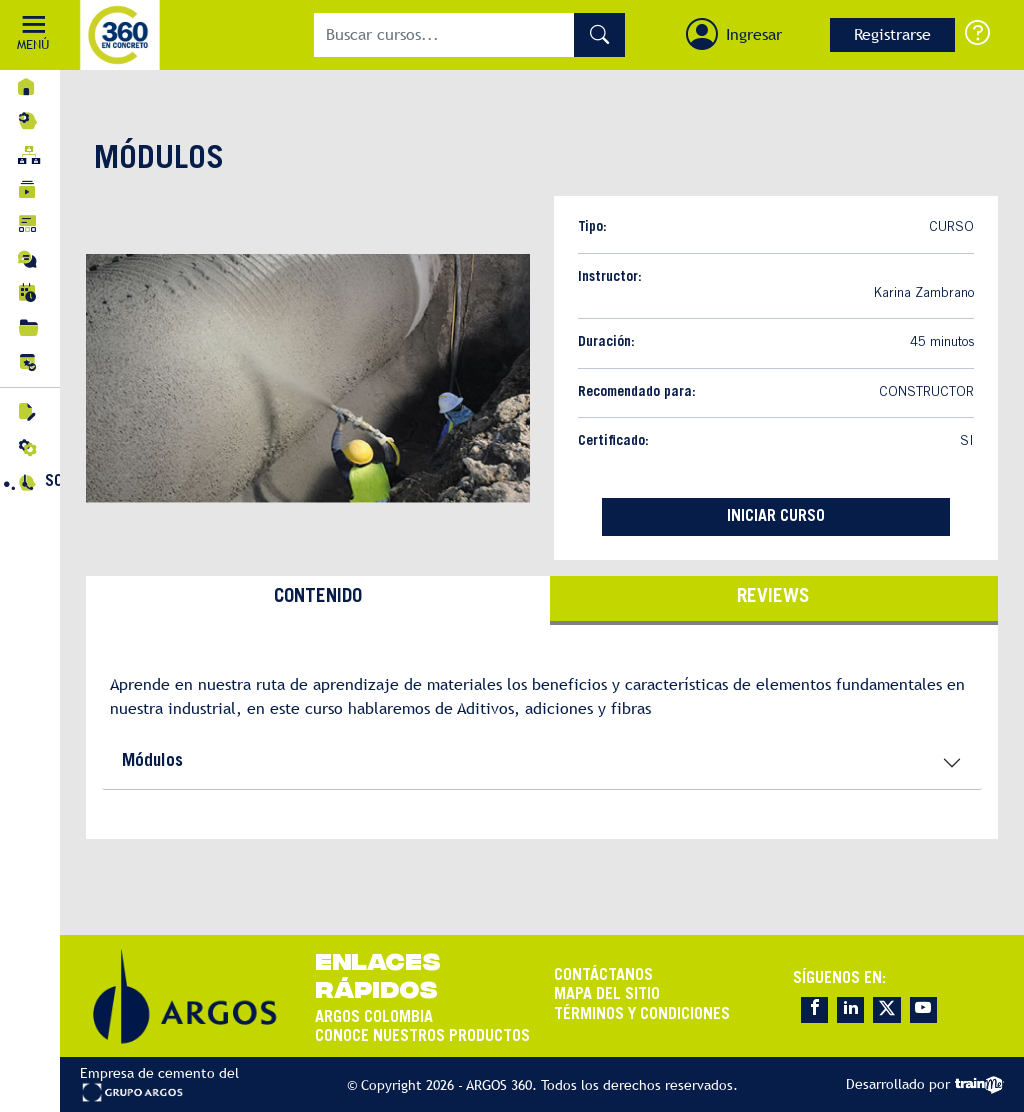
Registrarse (892, 34)
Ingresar (754, 34)
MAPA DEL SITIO (607, 995)
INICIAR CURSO (776, 517)
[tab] (318, 600)
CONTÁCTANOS (603, 976)
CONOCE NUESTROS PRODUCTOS (422, 1037)
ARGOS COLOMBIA (374, 1018)
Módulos (152, 762)
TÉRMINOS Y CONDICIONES (642, 1015)
